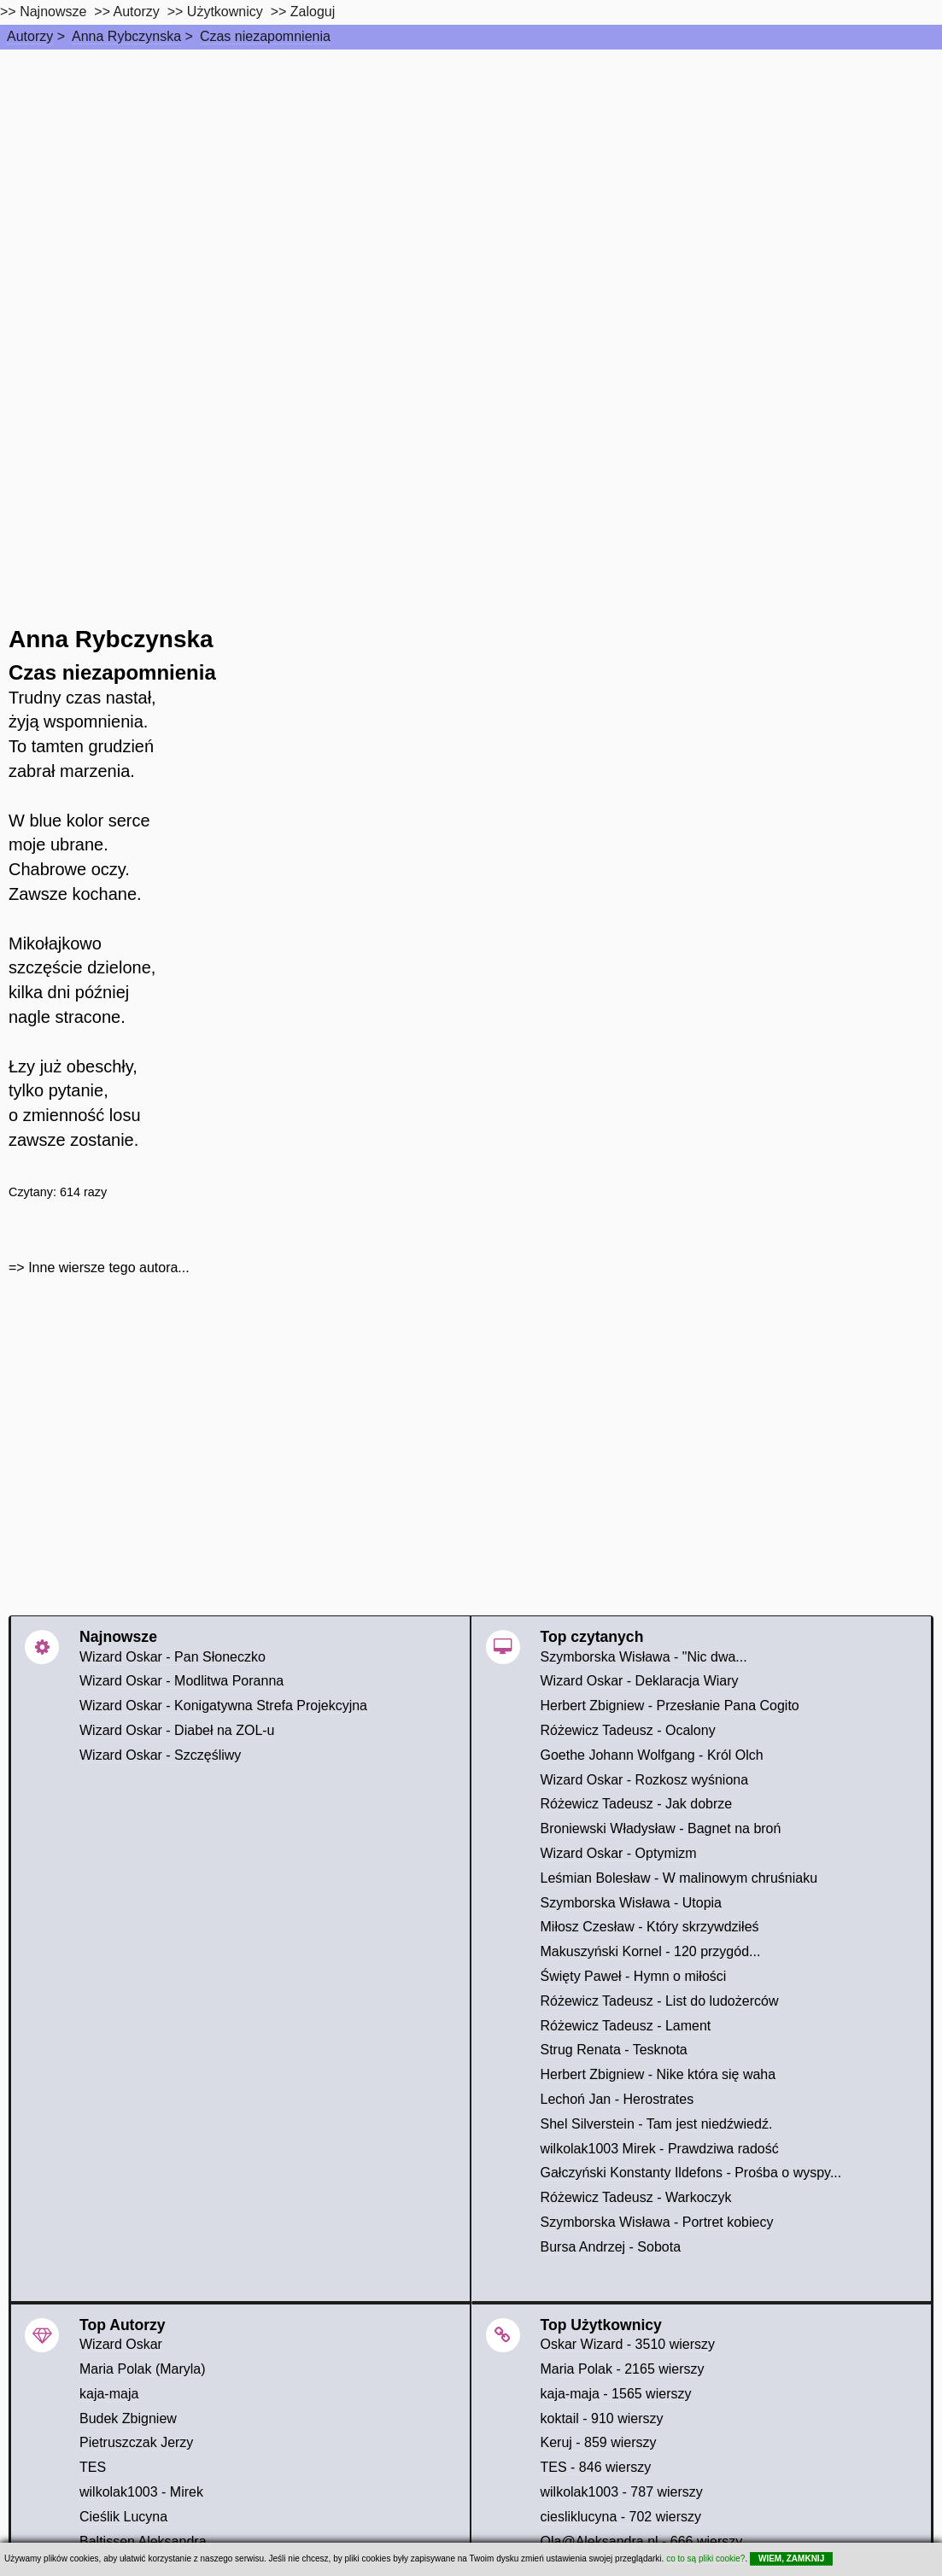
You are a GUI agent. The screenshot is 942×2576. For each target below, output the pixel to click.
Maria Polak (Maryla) (142, 2369)
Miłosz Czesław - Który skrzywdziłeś (650, 1926)
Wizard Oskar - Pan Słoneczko (172, 1657)
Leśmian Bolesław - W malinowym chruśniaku (679, 1878)
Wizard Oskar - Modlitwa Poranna (181, 1681)
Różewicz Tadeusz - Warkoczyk (636, 2197)
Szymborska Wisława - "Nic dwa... (644, 1657)
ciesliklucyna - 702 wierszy (621, 2516)
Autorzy (30, 36)
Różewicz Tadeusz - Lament (626, 2025)
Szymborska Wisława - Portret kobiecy (657, 2222)
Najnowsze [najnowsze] (53, 11)
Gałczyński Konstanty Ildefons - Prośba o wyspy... (691, 2172)
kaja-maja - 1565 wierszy (616, 2393)
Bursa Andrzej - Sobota (611, 2247)
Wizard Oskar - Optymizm (619, 1853)
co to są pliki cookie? (705, 2558)
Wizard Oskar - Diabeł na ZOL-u (177, 1730)
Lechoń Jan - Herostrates (617, 2099)
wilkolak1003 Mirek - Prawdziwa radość (660, 2148)
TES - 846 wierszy (596, 2467)
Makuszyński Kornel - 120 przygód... (651, 1951)
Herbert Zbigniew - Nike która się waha (658, 2074)
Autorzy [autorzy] (137, 11)
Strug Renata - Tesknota (614, 2049)
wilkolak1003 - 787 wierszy (622, 2492)
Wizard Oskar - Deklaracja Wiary (640, 1681)
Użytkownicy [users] (225, 11)
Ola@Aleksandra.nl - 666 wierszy (642, 2541)
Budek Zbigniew (128, 2418)
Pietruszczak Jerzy (136, 2442)
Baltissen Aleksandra (143, 2541)
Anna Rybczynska (126, 36)
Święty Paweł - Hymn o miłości (634, 1976)
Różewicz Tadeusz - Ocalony (628, 1730)
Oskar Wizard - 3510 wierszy (628, 2344)
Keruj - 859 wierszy (599, 2442)
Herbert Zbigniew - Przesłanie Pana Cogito (670, 1705)
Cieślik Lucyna (123, 2516)
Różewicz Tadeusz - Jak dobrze (637, 1803)
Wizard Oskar (120, 2344)
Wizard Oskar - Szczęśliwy (160, 1755)
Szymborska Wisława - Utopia (632, 1902)
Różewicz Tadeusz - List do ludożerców (660, 2001)
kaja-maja (108, 2393)
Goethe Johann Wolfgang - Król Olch (652, 1755)
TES (92, 2467)
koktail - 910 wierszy (602, 2418)
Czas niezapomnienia (265, 36)
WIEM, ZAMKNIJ (791, 2558)
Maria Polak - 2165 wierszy (623, 2369)
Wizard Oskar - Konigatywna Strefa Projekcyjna (223, 1705)
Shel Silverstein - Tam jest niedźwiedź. (657, 2124)
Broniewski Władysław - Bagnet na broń (661, 1828)
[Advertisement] (471, 177)
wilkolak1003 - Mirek (141, 2492)
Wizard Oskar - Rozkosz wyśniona (645, 1780)
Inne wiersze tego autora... (109, 1267)
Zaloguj (312, 11)
